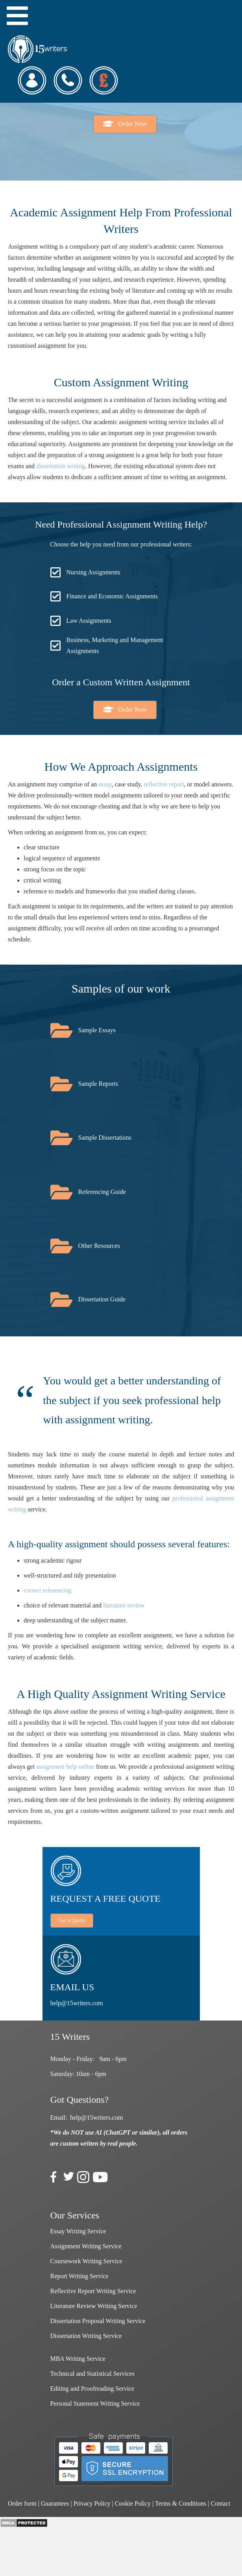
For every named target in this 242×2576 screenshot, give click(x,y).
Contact (220, 2503)
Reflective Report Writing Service (93, 2291)
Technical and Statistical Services (92, 2373)
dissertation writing (60, 466)
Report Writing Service (79, 2276)
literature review (123, 1605)
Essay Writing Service (78, 2231)
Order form (22, 2503)
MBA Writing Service (77, 2358)
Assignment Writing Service (86, 2246)
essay (105, 784)
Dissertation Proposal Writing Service (98, 2321)
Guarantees (55, 2503)
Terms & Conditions (180, 2503)
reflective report (164, 784)
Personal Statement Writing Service (95, 2403)
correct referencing (47, 1590)
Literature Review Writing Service (93, 2306)
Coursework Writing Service (86, 2261)
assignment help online (65, 1766)
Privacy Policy (92, 2503)
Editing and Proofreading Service (92, 2388)
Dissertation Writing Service (86, 2335)
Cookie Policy (133, 2503)
